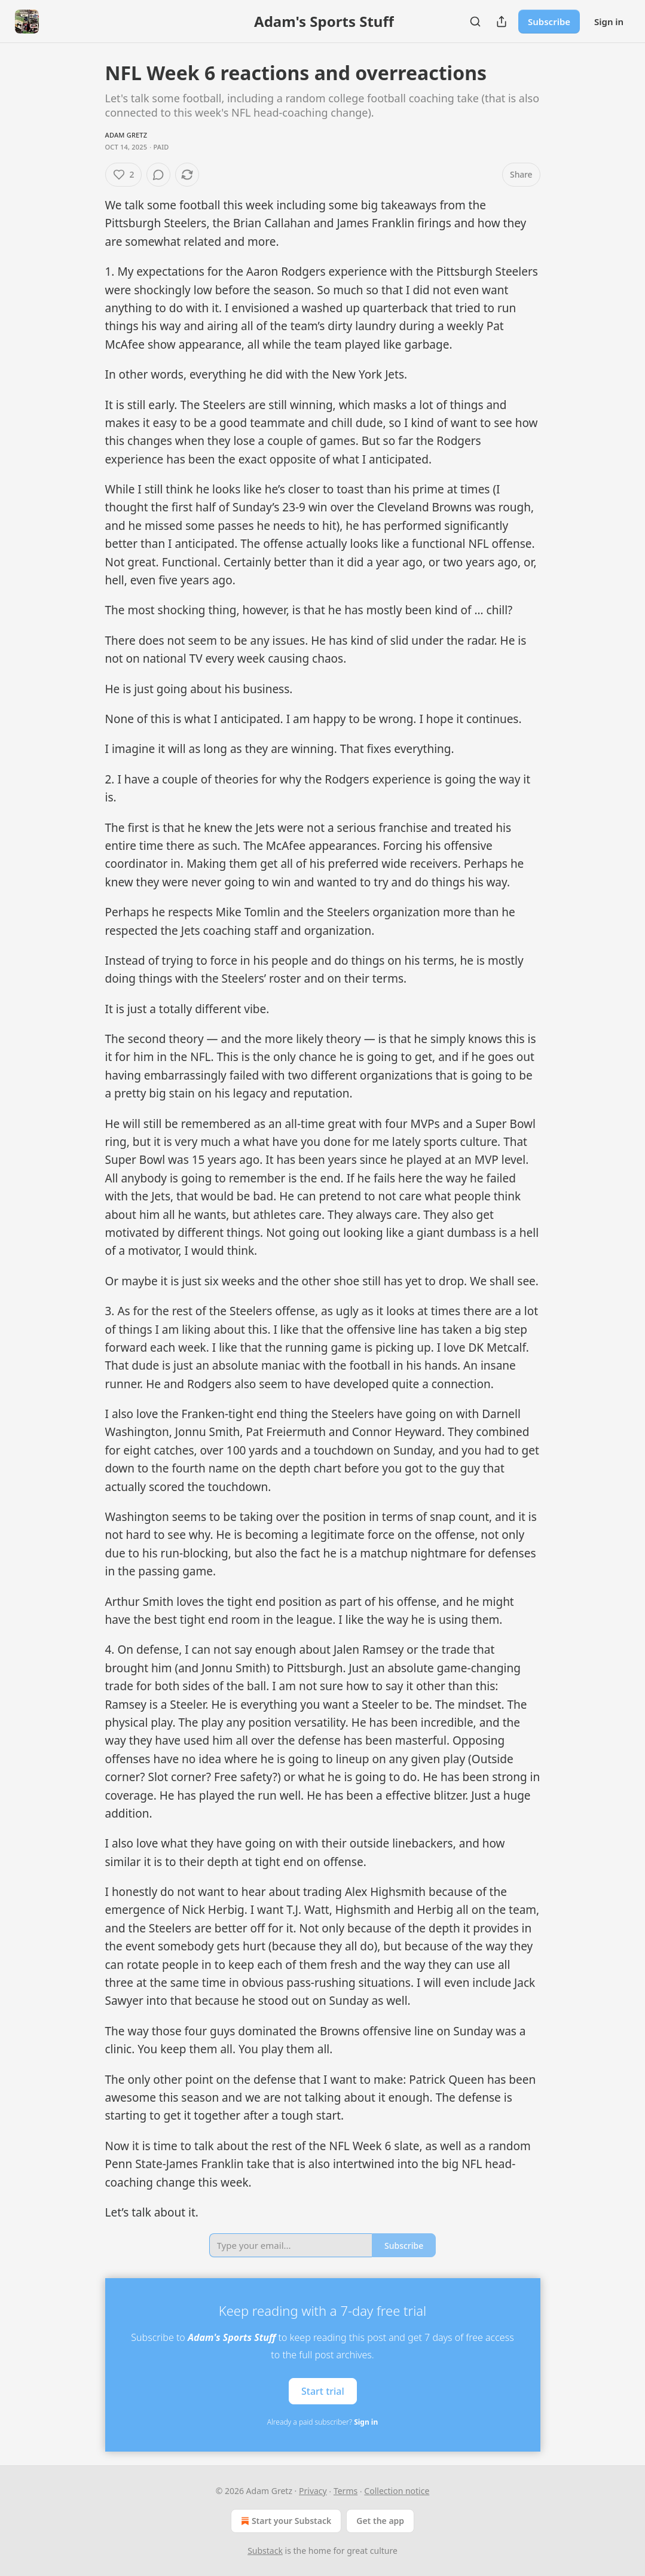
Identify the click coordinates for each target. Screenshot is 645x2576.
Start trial (322, 2391)
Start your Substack (285, 2521)
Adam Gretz (126, 134)
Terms (345, 2490)
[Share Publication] (501, 21)
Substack (265, 2550)
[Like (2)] (123, 175)
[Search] (475, 21)
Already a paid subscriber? (322, 2422)
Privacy (313, 2490)
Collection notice (396, 2490)
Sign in (608, 22)
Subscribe (549, 22)
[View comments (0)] (158, 175)
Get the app (380, 2520)
